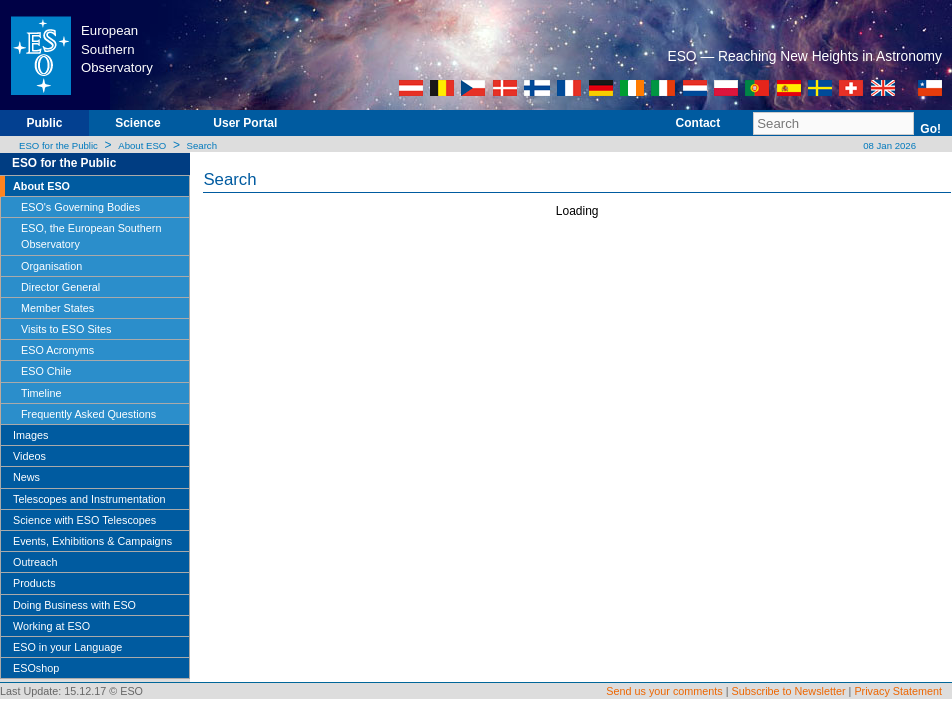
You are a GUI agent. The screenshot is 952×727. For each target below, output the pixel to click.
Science (137, 123)
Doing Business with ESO (74, 605)
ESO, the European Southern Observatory (91, 236)
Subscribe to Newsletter (789, 691)
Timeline (41, 393)
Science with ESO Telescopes (84, 520)
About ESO (142, 145)
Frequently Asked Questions (88, 414)
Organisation (51, 266)
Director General (60, 287)
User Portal (245, 123)
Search (202, 145)
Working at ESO (51, 626)
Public (44, 123)
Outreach (35, 562)
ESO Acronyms (57, 350)
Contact (698, 123)
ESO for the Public (58, 145)
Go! (930, 129)
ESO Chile (46, 371)
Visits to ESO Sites (66, 329)
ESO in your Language (67, 647)
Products (34, 583)
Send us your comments (664, 691)
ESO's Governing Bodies (80, 207)
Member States (57, 308)
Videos (29, 456)
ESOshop (36, 668)
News (26, 477)
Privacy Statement (898, 691)
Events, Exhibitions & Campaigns (92, 541)
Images (30, 435)
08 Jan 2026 (888, 145)
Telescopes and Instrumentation (89, 499)
